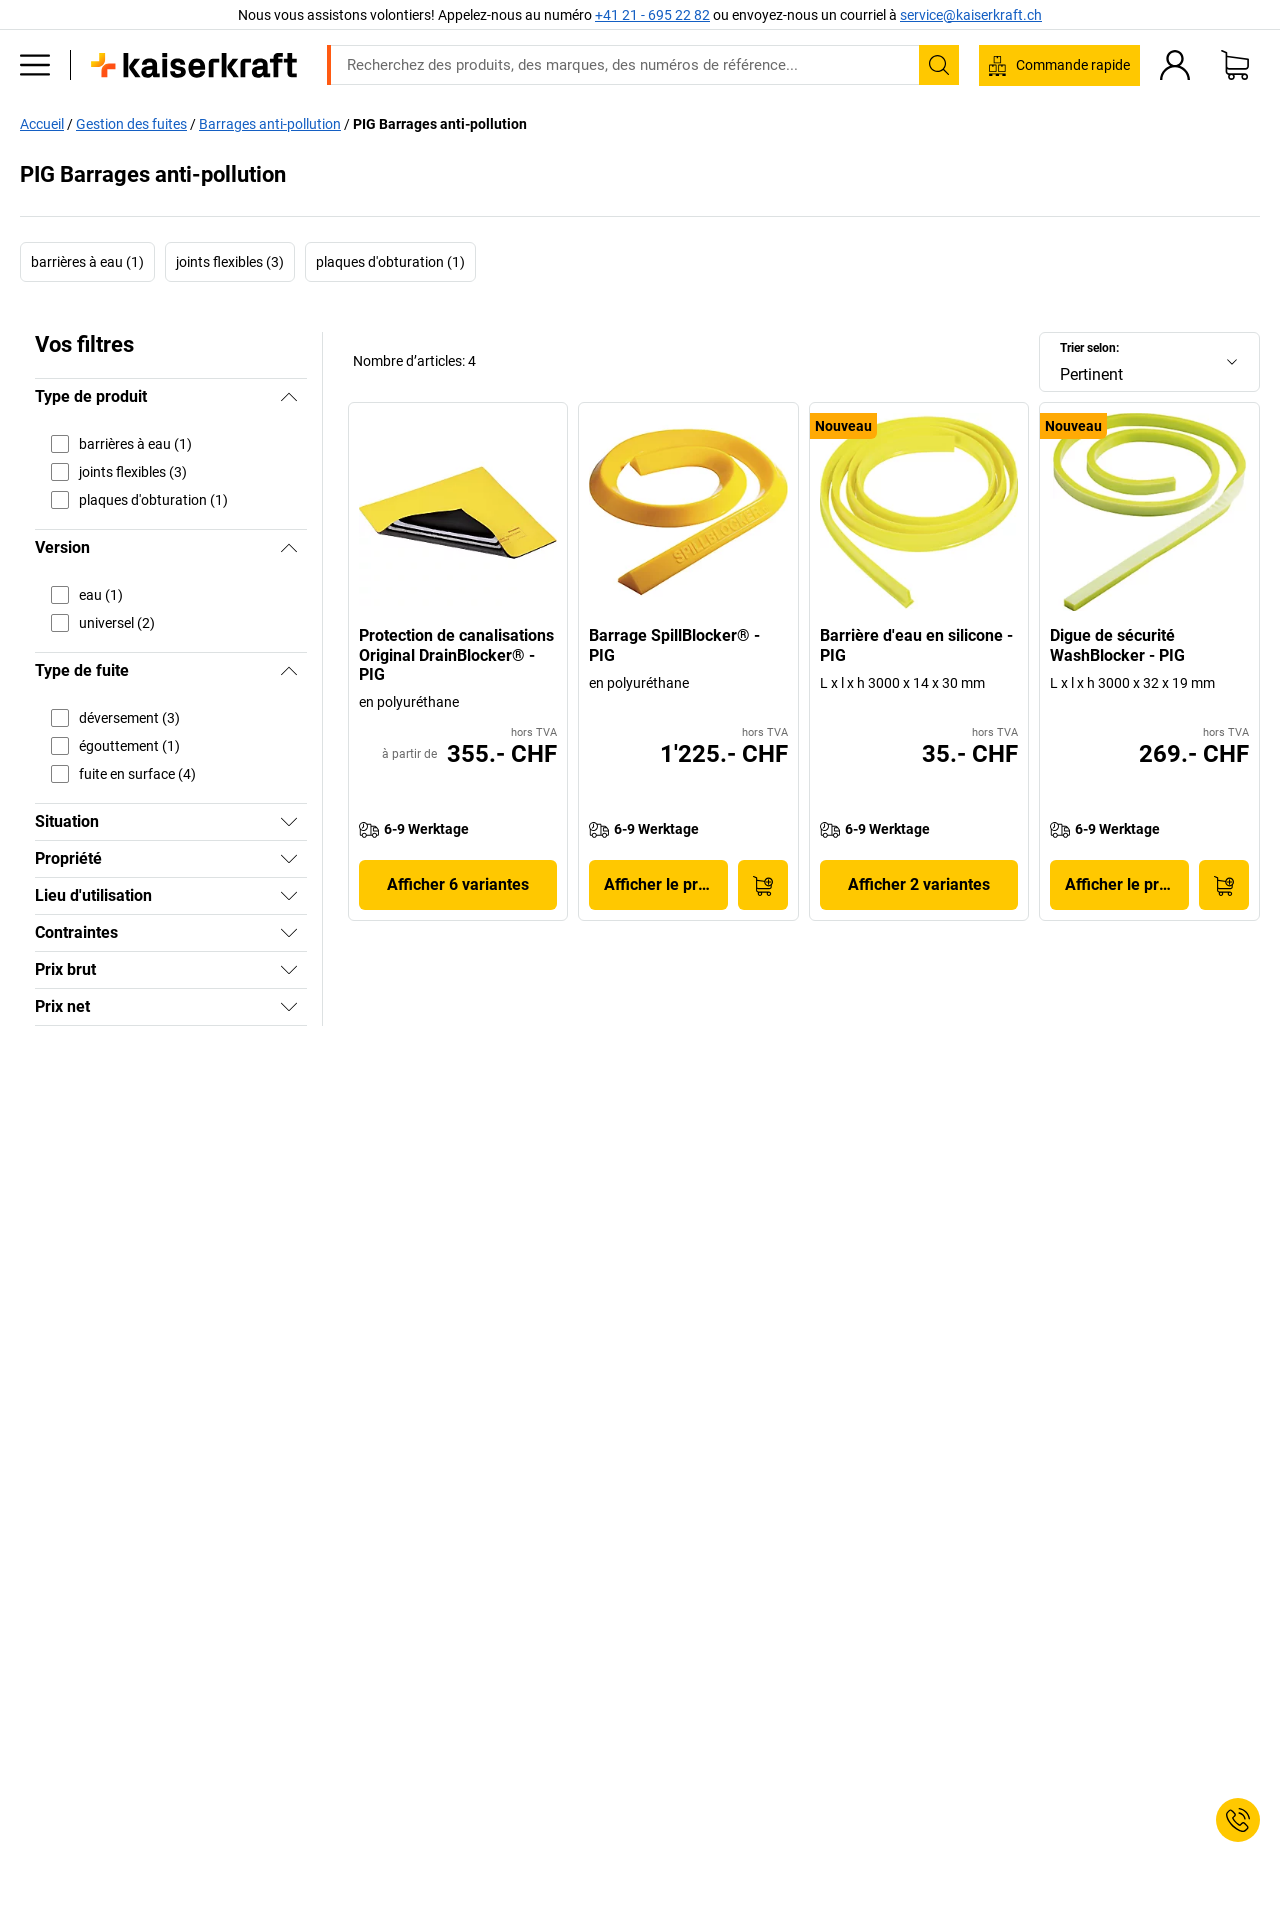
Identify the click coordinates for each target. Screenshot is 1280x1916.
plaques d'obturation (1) (390, 262)
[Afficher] (289, 822)
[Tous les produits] (35, 65)
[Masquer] (289, 397)
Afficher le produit (666, 884)
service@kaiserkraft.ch (971, 15)
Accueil (42, 124)
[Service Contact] (1238, 1820)
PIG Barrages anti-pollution (440, 124)
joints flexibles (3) (230, 262)
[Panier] (1235, 65)
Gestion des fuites (131, 124)
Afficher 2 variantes (919, 884)
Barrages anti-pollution (270, 124)
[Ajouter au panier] (763, 885)
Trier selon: (1089, 348)
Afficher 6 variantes (458, 884)
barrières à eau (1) (87, 262)
